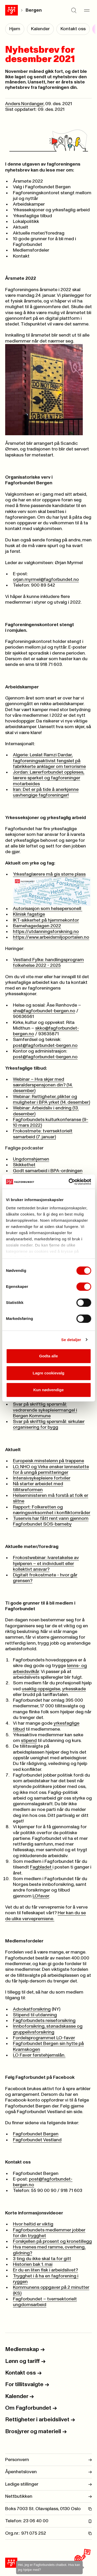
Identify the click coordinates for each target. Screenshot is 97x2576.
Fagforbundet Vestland (37, 2140)
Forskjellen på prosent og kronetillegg (52, 2241)
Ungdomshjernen (31, 1159)
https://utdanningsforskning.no (46, 931)
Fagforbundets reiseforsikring (44, 2020)
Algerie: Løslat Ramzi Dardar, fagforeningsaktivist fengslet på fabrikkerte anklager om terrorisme (49, 761)
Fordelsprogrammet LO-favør (44, 2038)
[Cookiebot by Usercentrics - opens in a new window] (69, 1181)
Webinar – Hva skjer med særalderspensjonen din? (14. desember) (43, 1085)
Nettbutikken (48, 2496)
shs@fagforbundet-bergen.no (44, 1011)
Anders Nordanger (24, 104)
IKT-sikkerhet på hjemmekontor (46, 920)
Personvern (48, 2460)
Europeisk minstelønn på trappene (48, 1461)
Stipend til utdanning (35, 2015)
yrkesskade (74, 1689)
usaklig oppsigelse (41, 1689)
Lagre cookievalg (48, 1373)
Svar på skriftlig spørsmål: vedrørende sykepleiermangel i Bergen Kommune (45, 1410)
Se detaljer (71, 1339)
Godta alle (48, 1356)
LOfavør (41, 1896)
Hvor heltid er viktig (33, 2224)
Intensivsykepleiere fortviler (41, 1478)
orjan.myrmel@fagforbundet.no (46, 579)
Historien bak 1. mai (33, 2264)
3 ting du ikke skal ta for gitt (42, 2258)
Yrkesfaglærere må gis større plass (52, 889)
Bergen (34, 10)
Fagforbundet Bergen (35, 2134)
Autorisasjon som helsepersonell (47, 908)
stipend (29, 1740)
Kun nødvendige (48, 1390)
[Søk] (74, 10)
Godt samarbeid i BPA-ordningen (48, 1171)
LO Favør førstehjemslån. (39, 2055)
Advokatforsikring (32, 2009)
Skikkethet (24, 1165)
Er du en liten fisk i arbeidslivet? (45, 2270)
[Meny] (86, 10)
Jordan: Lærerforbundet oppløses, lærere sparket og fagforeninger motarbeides (48, 778)
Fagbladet (41, 1867)
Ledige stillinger (48, 2484)
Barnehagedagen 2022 (37, 926)
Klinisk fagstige (29, 914)
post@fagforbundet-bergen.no (45, 1045)
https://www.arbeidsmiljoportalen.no (51, 937)
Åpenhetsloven (48, 2472)
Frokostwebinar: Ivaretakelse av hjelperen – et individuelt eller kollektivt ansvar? (46, 1563)
